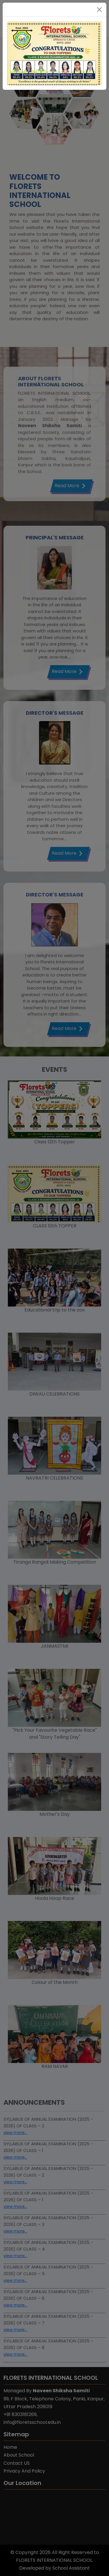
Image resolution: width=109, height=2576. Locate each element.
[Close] (99, 9)
